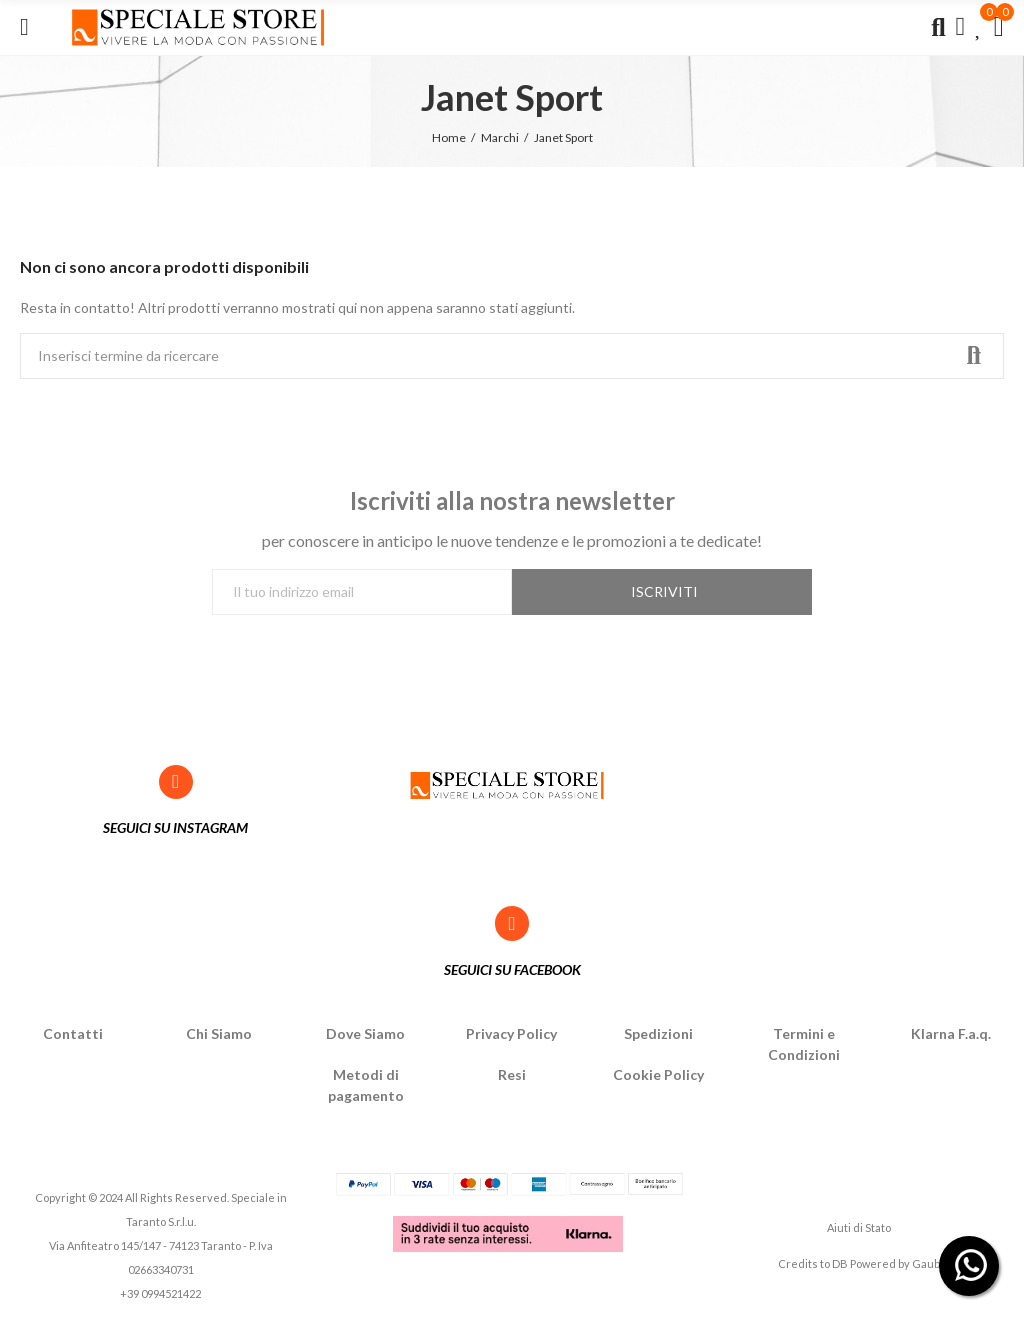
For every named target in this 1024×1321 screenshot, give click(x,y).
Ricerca (972, 356)
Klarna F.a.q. (951, 1033)
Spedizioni (658, 1033)
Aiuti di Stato (859, 1227)
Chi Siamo (219, 1033)
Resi (512, 1074)
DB (840, 1263)
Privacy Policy (511, 1033)
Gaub (926, 1263)
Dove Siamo (365, 1033)
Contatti (73, 1033)
